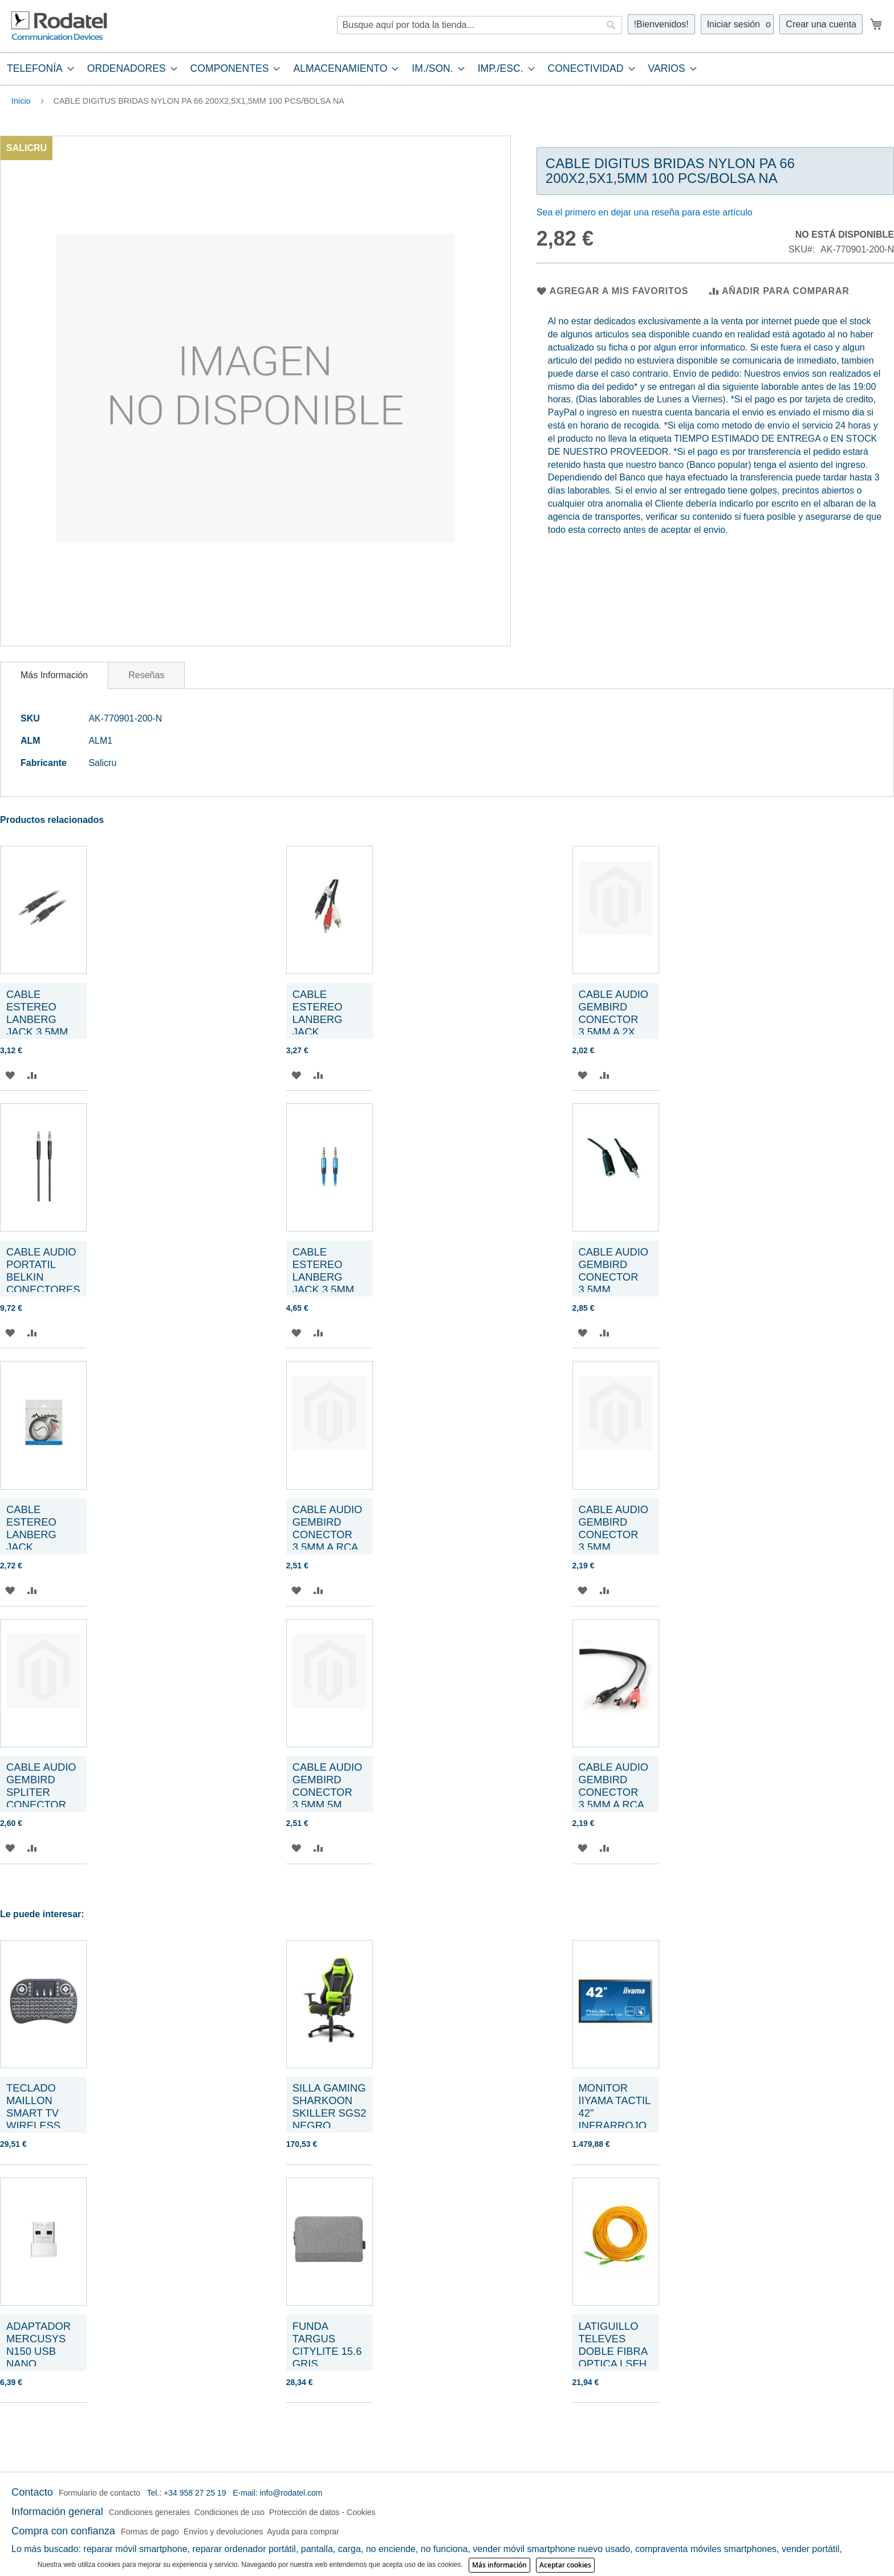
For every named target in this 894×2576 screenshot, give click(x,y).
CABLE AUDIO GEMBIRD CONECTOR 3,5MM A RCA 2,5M (614, 1792)
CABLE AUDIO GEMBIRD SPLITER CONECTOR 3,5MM (41, 1792)
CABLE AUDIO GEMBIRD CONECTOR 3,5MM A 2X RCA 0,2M (614, 1019)
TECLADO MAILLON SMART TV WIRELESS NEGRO (33, 2113)
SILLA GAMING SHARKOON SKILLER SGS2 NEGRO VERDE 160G (329, 2113)
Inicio (21, 100)
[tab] (447, 68)
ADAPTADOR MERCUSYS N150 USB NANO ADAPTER (38, 2351)
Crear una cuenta (821, 24)
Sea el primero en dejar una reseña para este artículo (645, 212)
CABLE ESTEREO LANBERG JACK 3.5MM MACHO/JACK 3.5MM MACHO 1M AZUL (329, 1289)
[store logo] (59, 26)
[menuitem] (37, 68)
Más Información (54, 675)
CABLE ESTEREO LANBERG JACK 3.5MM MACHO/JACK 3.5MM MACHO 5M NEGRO (43, 1031)
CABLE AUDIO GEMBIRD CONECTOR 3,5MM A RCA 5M (327, 1534)
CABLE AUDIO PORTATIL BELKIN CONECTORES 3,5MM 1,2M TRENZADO (43, 1283)
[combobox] (479, 25)
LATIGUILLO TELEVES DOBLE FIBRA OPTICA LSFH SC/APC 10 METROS (613, 2357)
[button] (10, 1075)
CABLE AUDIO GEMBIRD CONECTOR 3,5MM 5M (327, 1786)
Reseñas (146, 675)
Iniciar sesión (733, 24)
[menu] (447, 68)
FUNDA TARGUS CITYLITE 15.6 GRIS (327, 2345)
